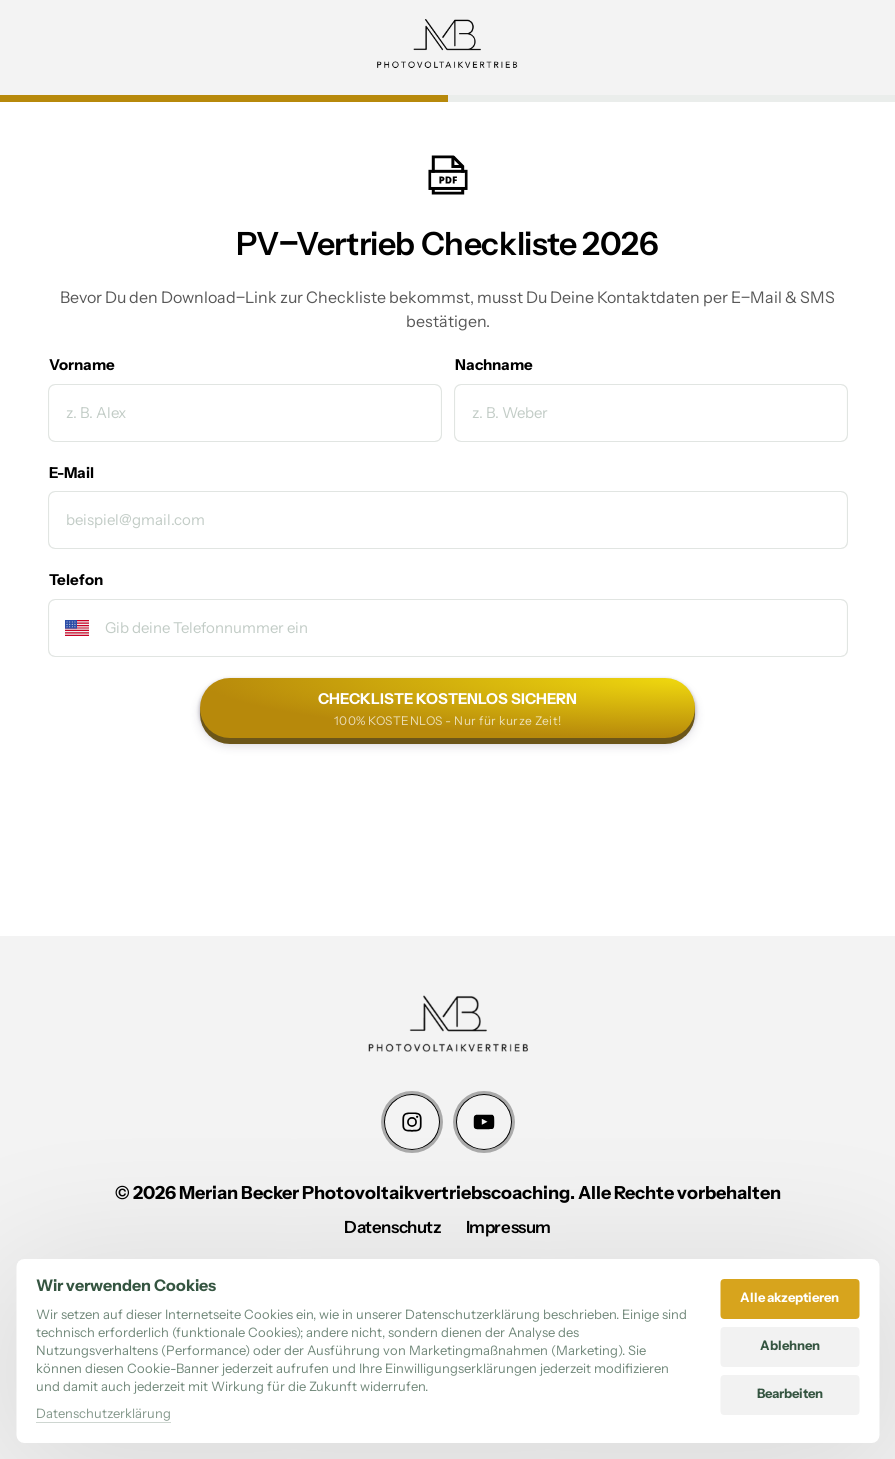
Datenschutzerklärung (103, 1413)
